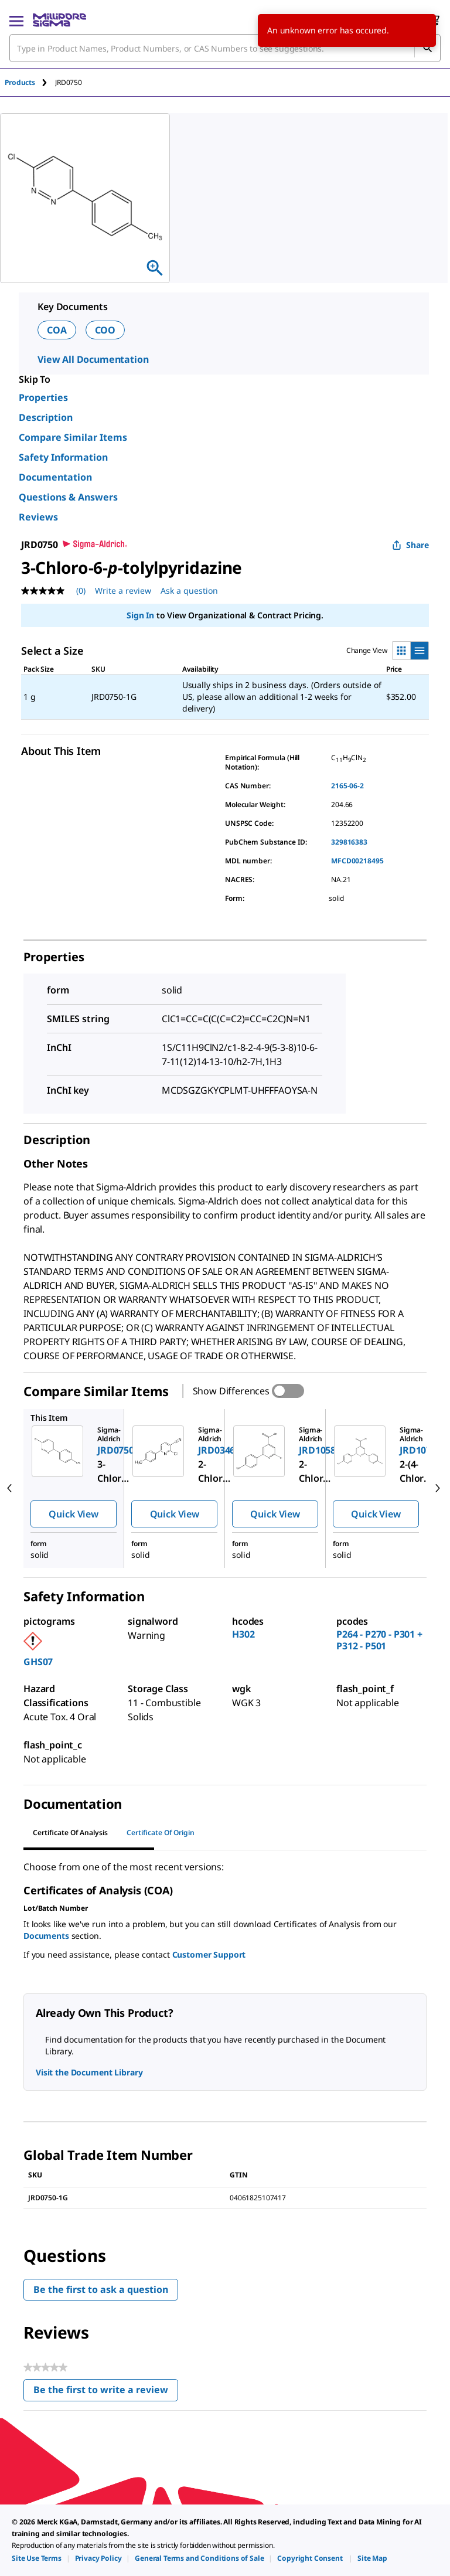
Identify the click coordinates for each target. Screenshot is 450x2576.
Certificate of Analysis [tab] (70, 1832)
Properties (43, 397)
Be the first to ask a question (100, 2289)
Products (20, 82)
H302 (243, 1634)
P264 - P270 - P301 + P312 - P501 (379, 1640)
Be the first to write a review (105, 2392)
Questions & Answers (68, 497)
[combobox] (225, 48)
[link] (37, 2558)
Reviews (38, 517)
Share (410, 544)
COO (105, 330)
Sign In (140, 615)
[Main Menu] (16, 20)
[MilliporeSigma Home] (59, 20)
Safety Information (63, 457)
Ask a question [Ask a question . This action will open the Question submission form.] (189, 590)
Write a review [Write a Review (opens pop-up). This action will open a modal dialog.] (123, 590)
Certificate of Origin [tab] (161, 1832)
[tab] (30, 82)
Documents (46, 1935)
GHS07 (38, 1661)
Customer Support (209, 1954)
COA (57, 330)
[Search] (427, 48)
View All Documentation (93, 359)
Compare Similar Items (73, 437)
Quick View (73, 1514)
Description (46, 417)
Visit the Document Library (89, 2072)
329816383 (349, 842)
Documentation (55, 477)
